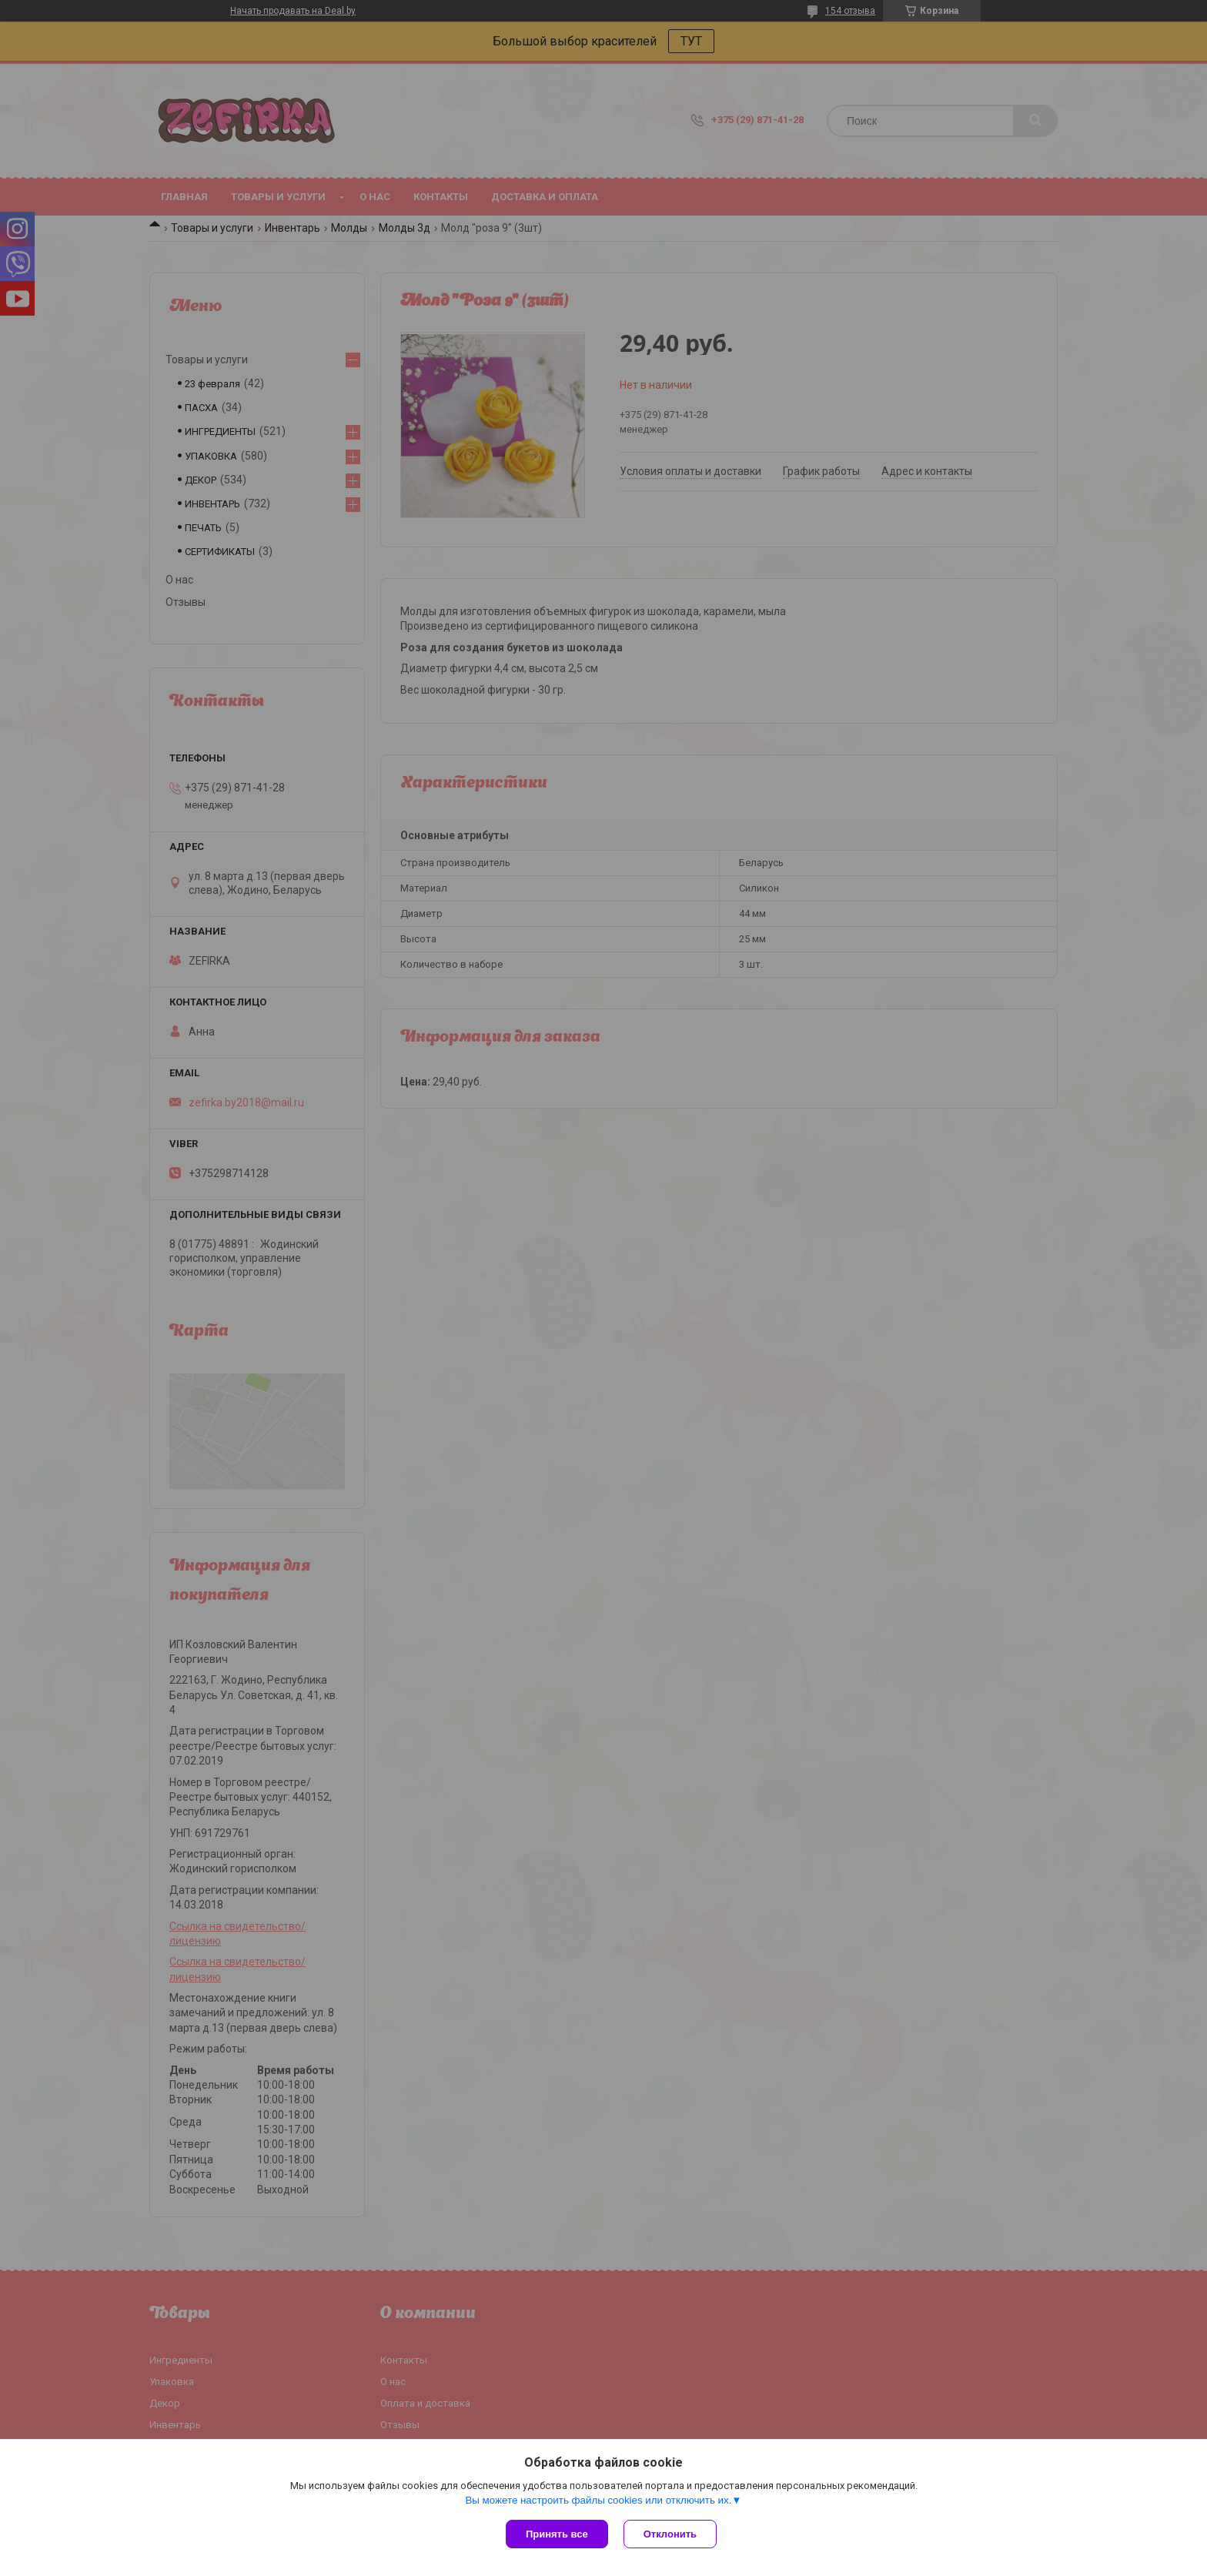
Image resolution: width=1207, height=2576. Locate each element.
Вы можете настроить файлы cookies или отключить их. (598, 2500)
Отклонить (670, 2534)
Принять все (557, 2534)
